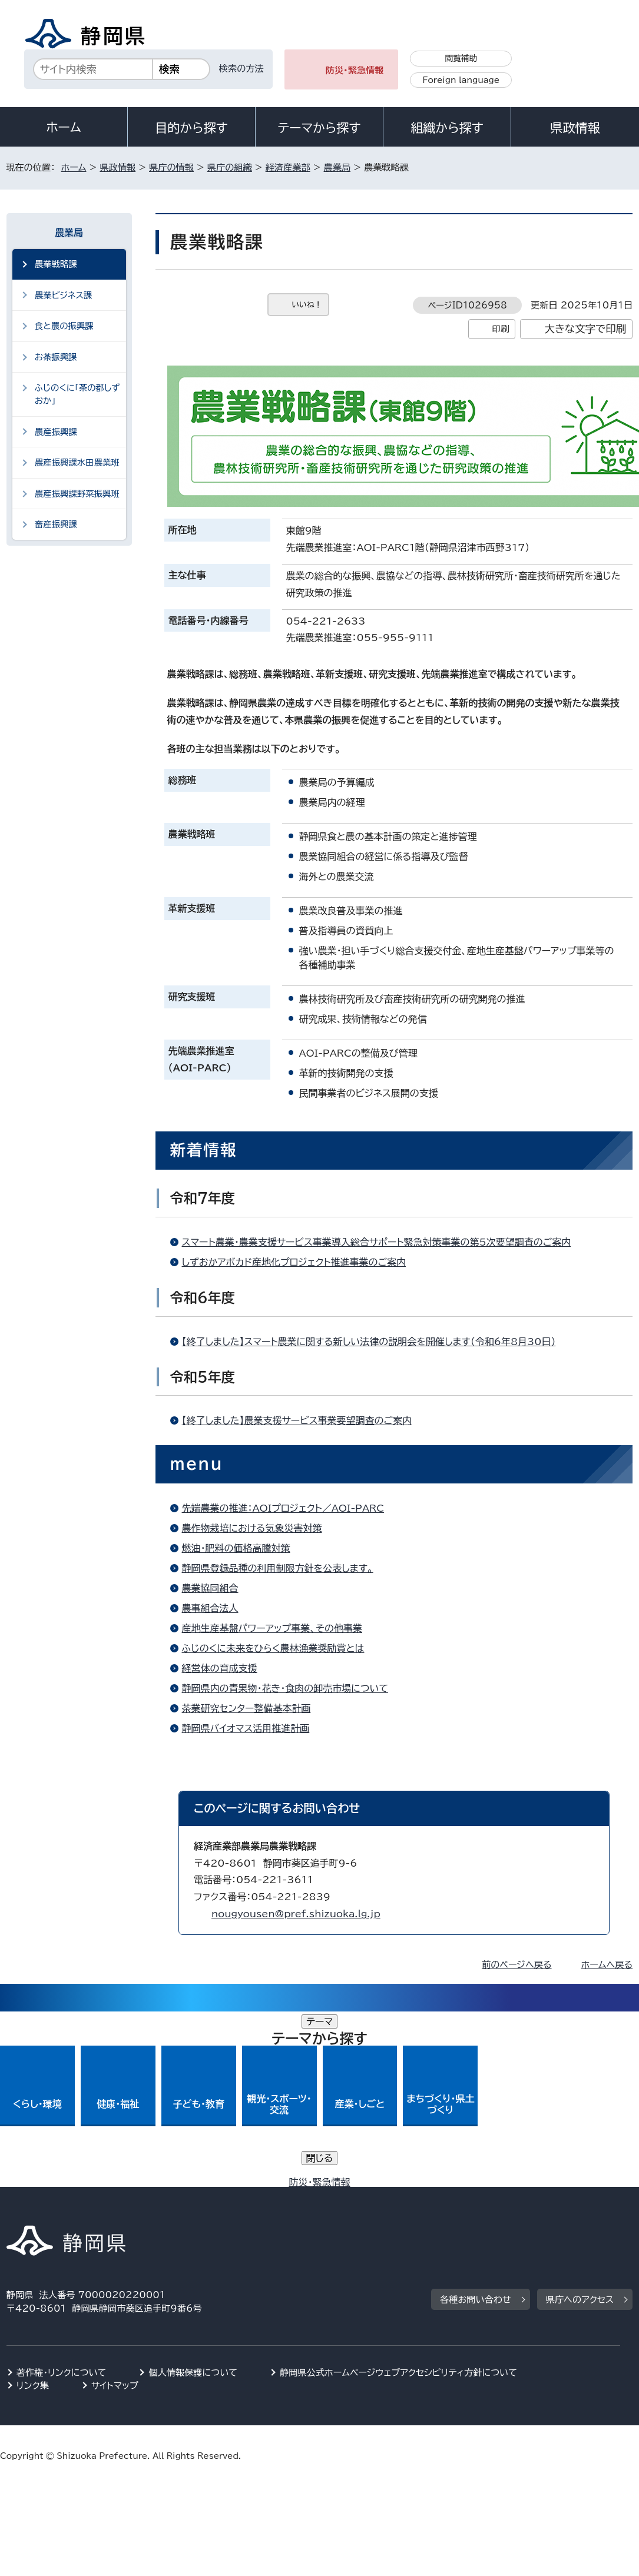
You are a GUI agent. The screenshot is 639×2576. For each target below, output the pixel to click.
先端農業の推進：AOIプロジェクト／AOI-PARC (283, 1508)
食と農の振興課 (64, 325)
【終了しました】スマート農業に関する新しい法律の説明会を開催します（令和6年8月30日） (369, 1341)
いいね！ (307, 304)
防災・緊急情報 (355, 70)
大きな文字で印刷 (585, 329)
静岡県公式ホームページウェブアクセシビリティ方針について (398, 2196)
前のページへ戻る (517, 1964)
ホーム (63, 127)
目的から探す (191, 127)
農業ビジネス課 (63, 295)
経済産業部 (288, 167)
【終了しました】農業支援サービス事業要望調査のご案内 (297, 1420)
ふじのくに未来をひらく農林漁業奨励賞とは (273, 1648)
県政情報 (575, 127)
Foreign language (460, 80)
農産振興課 (56, 431)
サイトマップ (114, 2210)
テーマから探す (318, 127)
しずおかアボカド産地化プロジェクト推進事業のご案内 (294, 1262)
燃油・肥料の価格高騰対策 (236, 1548)
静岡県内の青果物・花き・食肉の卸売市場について (285, 1688)
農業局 (337, 167)
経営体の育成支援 (219, 1668)
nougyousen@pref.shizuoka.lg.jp (295, 1913)
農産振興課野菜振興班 (77, 493)
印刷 (500, 328)
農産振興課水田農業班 (77, 462)
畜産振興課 (56, 524)
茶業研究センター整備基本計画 (246, 1708)
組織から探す (447, 127)
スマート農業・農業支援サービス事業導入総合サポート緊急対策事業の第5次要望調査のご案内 (376, 1242)
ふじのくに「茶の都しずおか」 (77, 394)
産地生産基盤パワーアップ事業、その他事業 (272, 1628)
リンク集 (32, 2210)
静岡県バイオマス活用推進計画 (246, 1728)
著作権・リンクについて (61, 2196)
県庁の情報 (171, 167)
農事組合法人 (210, 1608)
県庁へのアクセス (580, 2124)
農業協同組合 (210, 1588)
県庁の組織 (229, 167)
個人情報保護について (192, 2196)
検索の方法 (241, 68)
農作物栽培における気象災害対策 (252, 1528)
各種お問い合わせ (475, 2124)
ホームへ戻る (607, 1964)
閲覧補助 (461, 58)
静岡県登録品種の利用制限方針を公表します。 (277, 1568)
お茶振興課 (56, 357)
